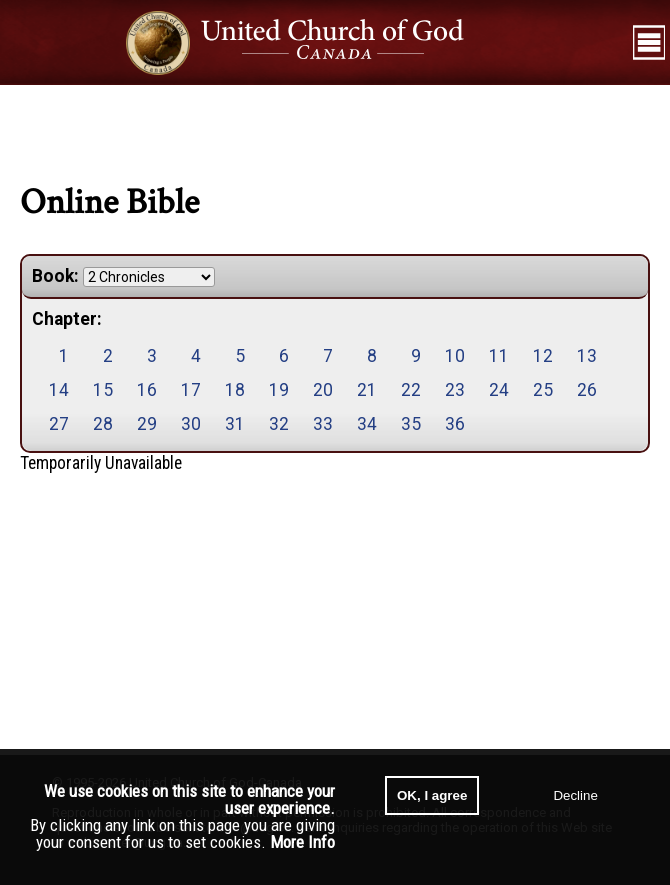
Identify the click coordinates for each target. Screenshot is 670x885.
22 (411, 390)
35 (411, 424)
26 (587, 390)
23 (455, 390)
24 (499, 390)
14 (59, 390)
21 (367, 390)
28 (103, 424)
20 (323, 390)
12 (543, 356)
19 (279, 390)
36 (455, 424)
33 (323, 424)
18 (235, 390)
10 (455, 356)
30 (191, 424)
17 (191, 390)
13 (587, 356)
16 (147, 390)
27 (59, 424)
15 (103, 390)
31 (235, 424)
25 (543, 390)
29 (147, 424)
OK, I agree (432, 795)
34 (367, 424)
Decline (575, 795)
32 (279, 424)
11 (499, 356)
